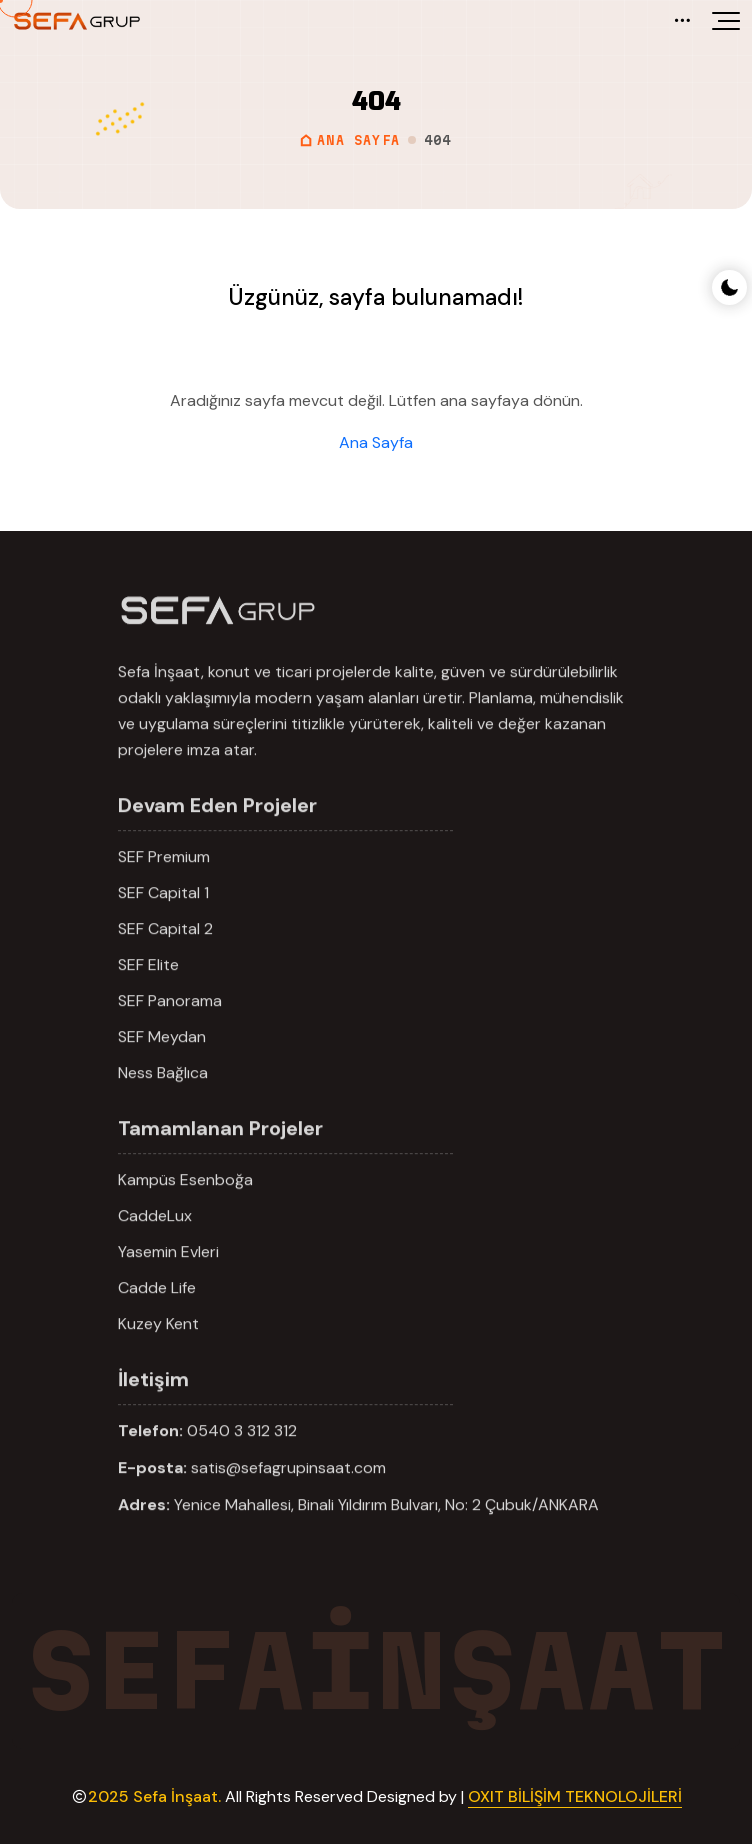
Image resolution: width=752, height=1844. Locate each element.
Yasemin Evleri (168, 1275)
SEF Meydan (162, 1060)
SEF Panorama (170, 1024)
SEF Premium (164, 880)
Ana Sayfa (376, 442)
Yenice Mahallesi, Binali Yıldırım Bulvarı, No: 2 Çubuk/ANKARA (386, 1528)
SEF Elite (148, 988)
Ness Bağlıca (163, 1096)
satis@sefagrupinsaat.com (288, 1491)
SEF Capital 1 (163, 916)
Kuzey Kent (158, 1347)
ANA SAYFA (350, 140)
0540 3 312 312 (242, 1454)
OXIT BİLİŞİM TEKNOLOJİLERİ (575, 1796)
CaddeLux (155, 1239)
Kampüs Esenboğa (185, 1203)
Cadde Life (157, 1311)
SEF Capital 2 (165, 952)
